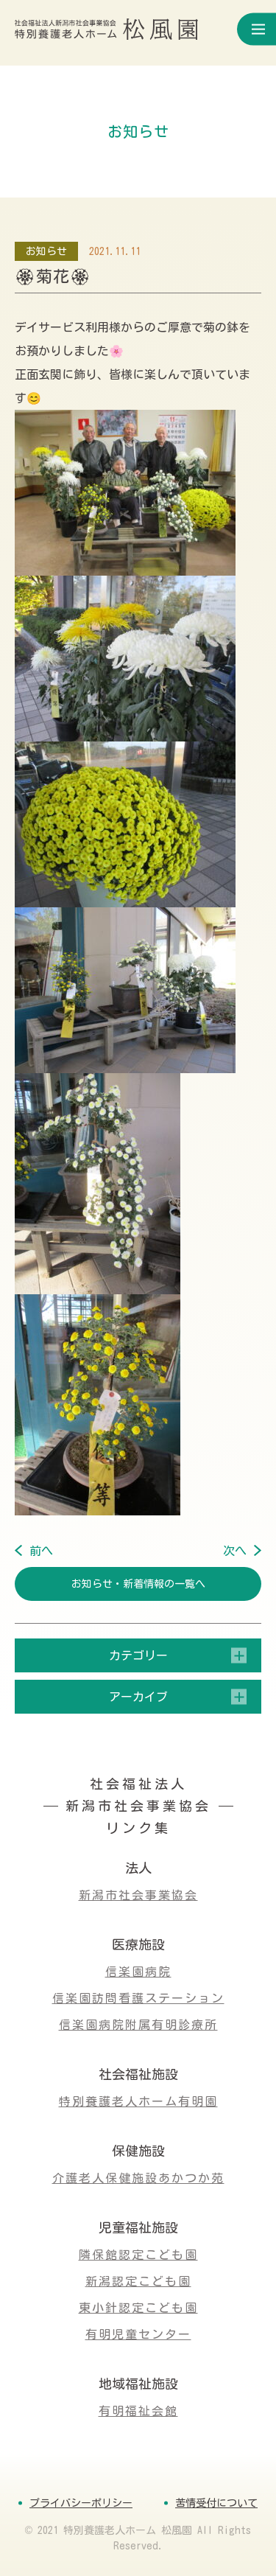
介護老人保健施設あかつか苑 (138, 2178)
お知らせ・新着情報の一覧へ (138, 1584)
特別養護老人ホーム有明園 (138, 2101)
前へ (41, 1551)
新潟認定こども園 (138, 2281)
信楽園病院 (138, 1972)
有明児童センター (138, 2334)
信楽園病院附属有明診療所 (138, 2025)
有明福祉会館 (138, 2411)
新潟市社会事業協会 (138, 1895)
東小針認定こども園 (138, 2308)
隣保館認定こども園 (138, 2255)
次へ (235, 1551)
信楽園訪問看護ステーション (138, 1998)
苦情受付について (216, 2503)
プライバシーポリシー (80, 2503)
